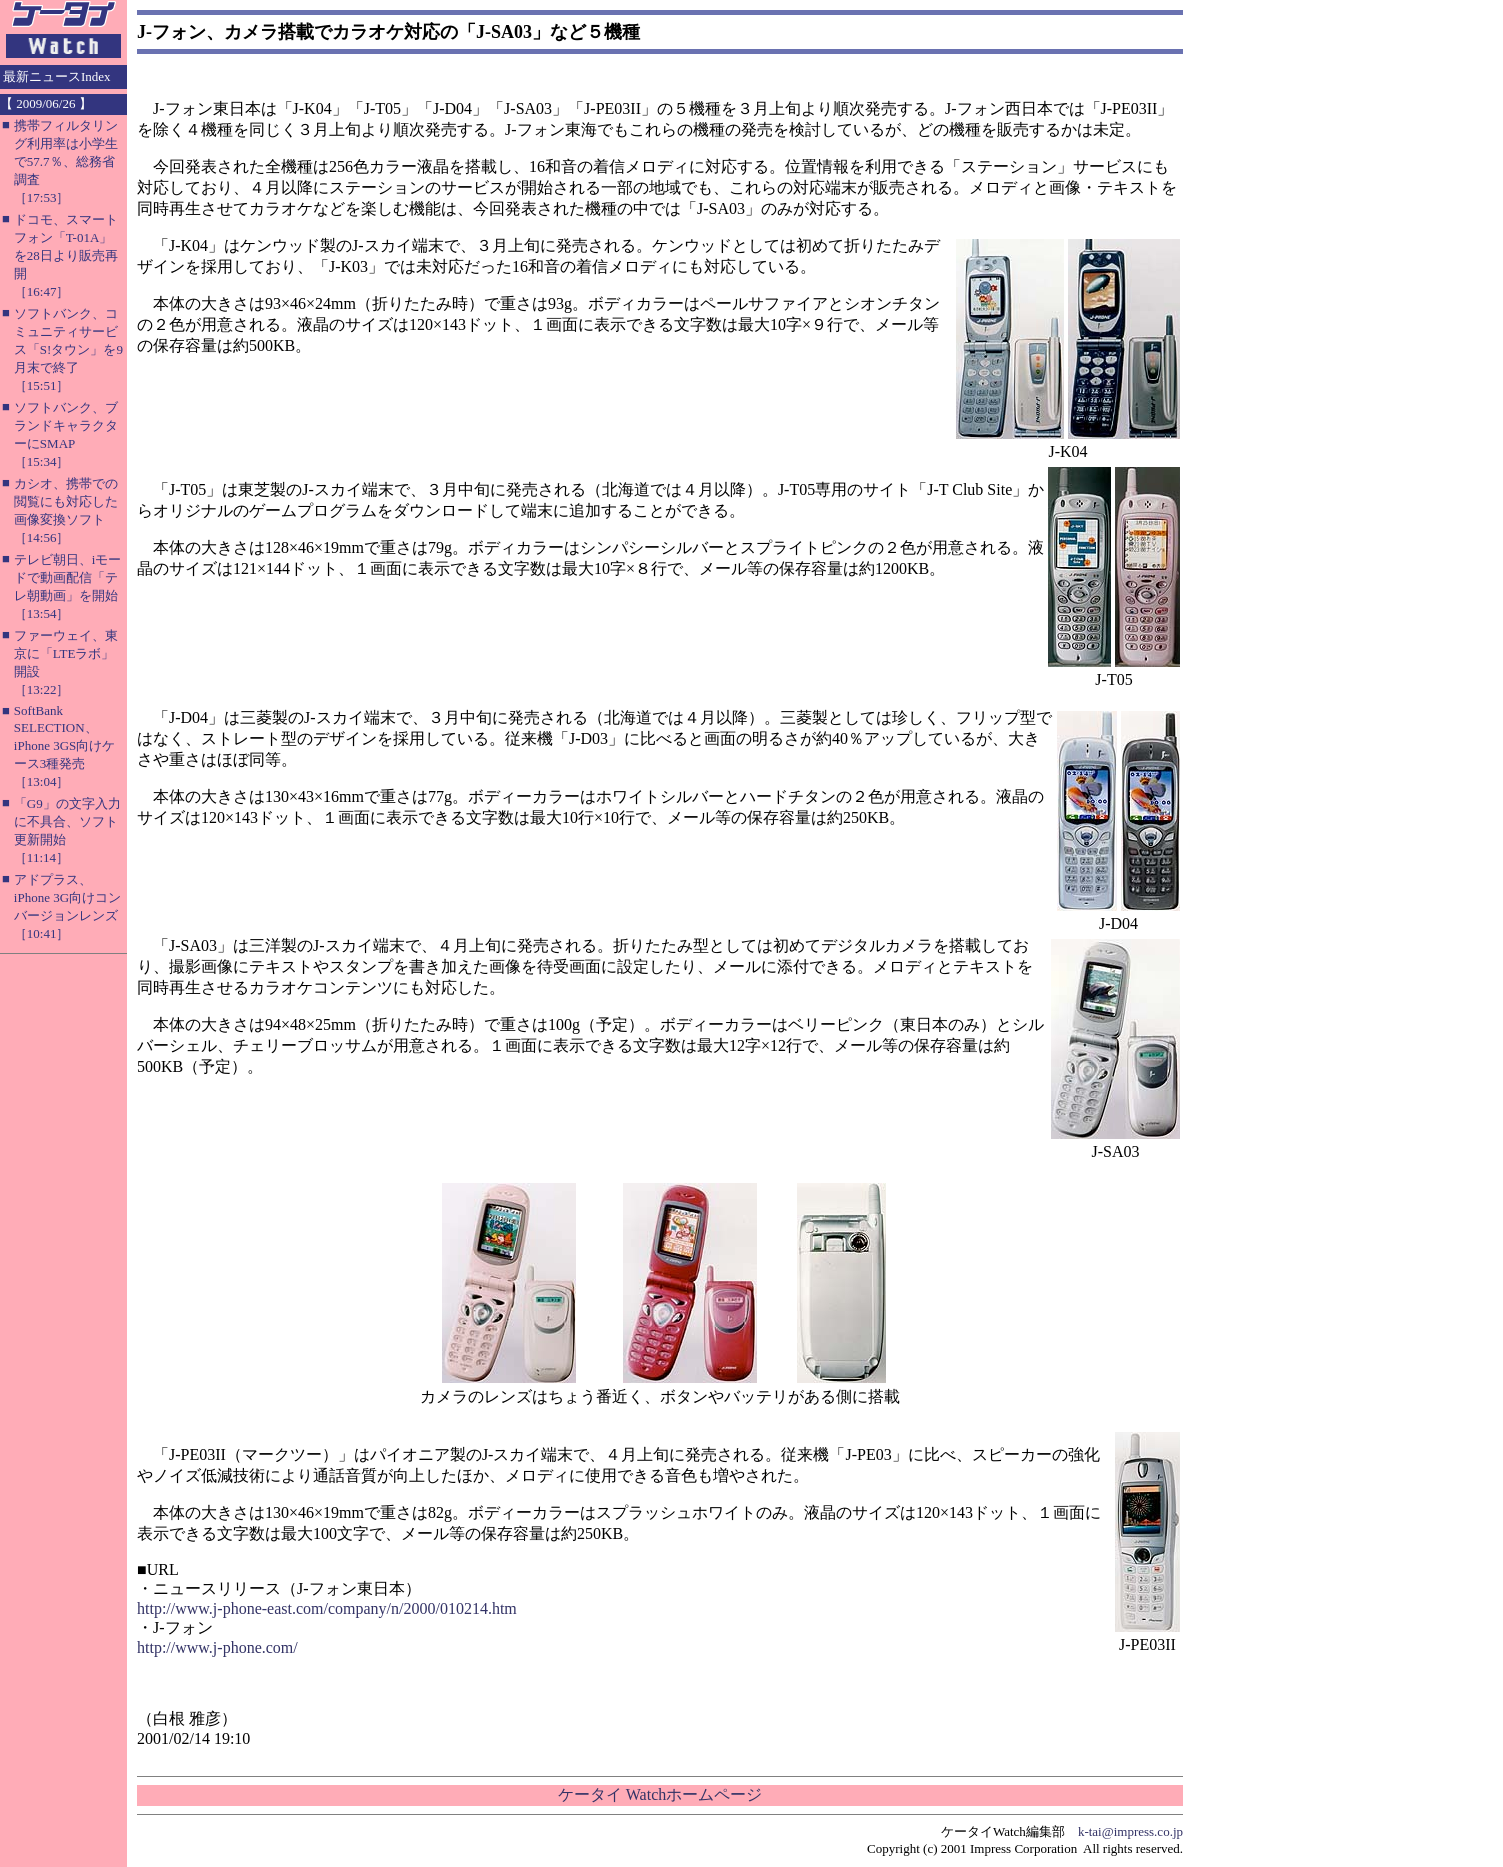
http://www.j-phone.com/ (217, 1647)
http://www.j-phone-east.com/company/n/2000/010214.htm (327, 1608)
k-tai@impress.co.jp (1130, 1831)
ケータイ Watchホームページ (660, 1794)
